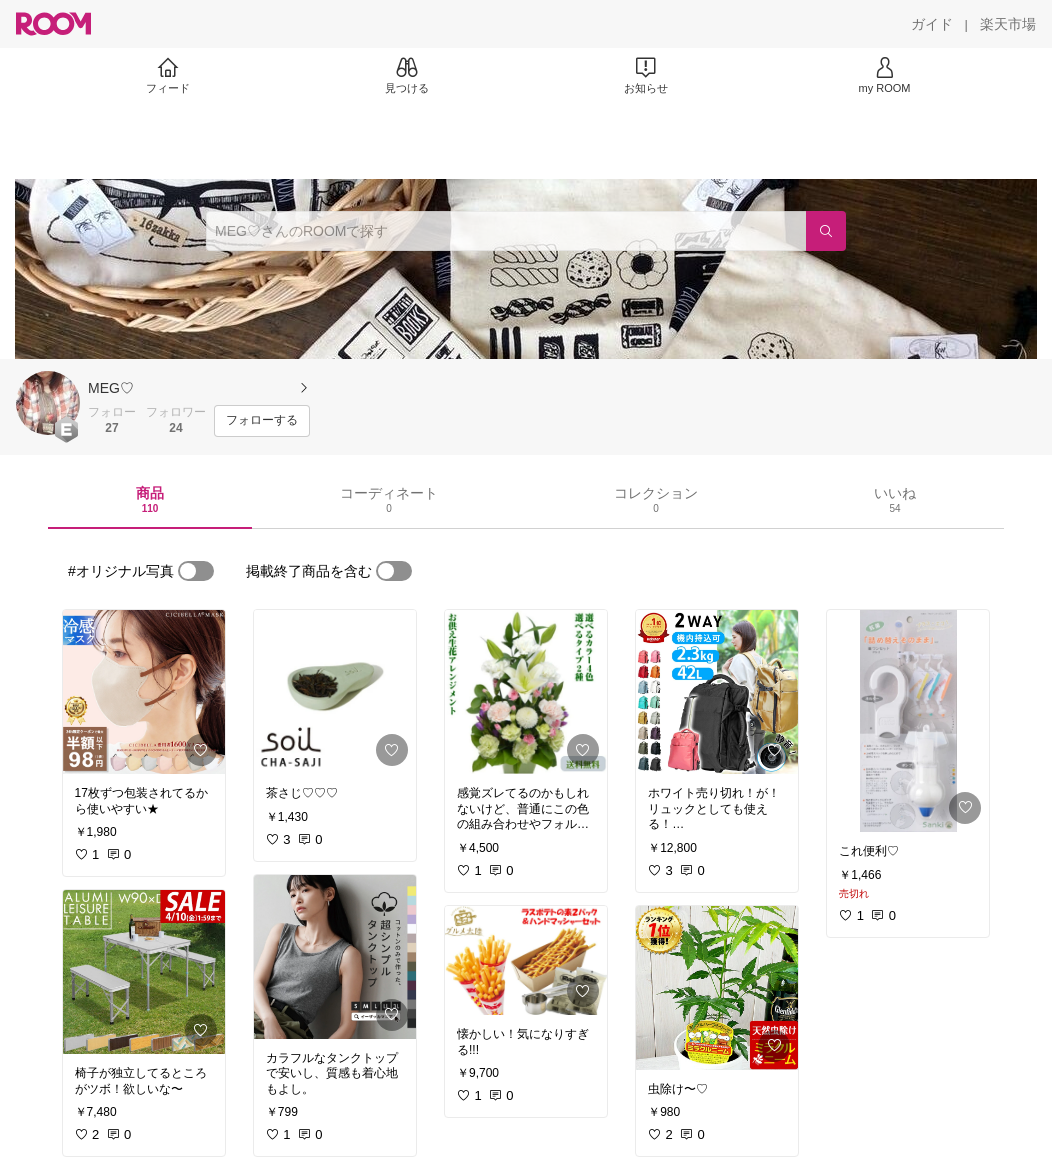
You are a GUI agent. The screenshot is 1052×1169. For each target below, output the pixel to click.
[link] (144, 692)
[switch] (196, 571)
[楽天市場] (1008, 24)
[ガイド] (932, 24)
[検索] (826, 231)
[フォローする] (262, 421)
